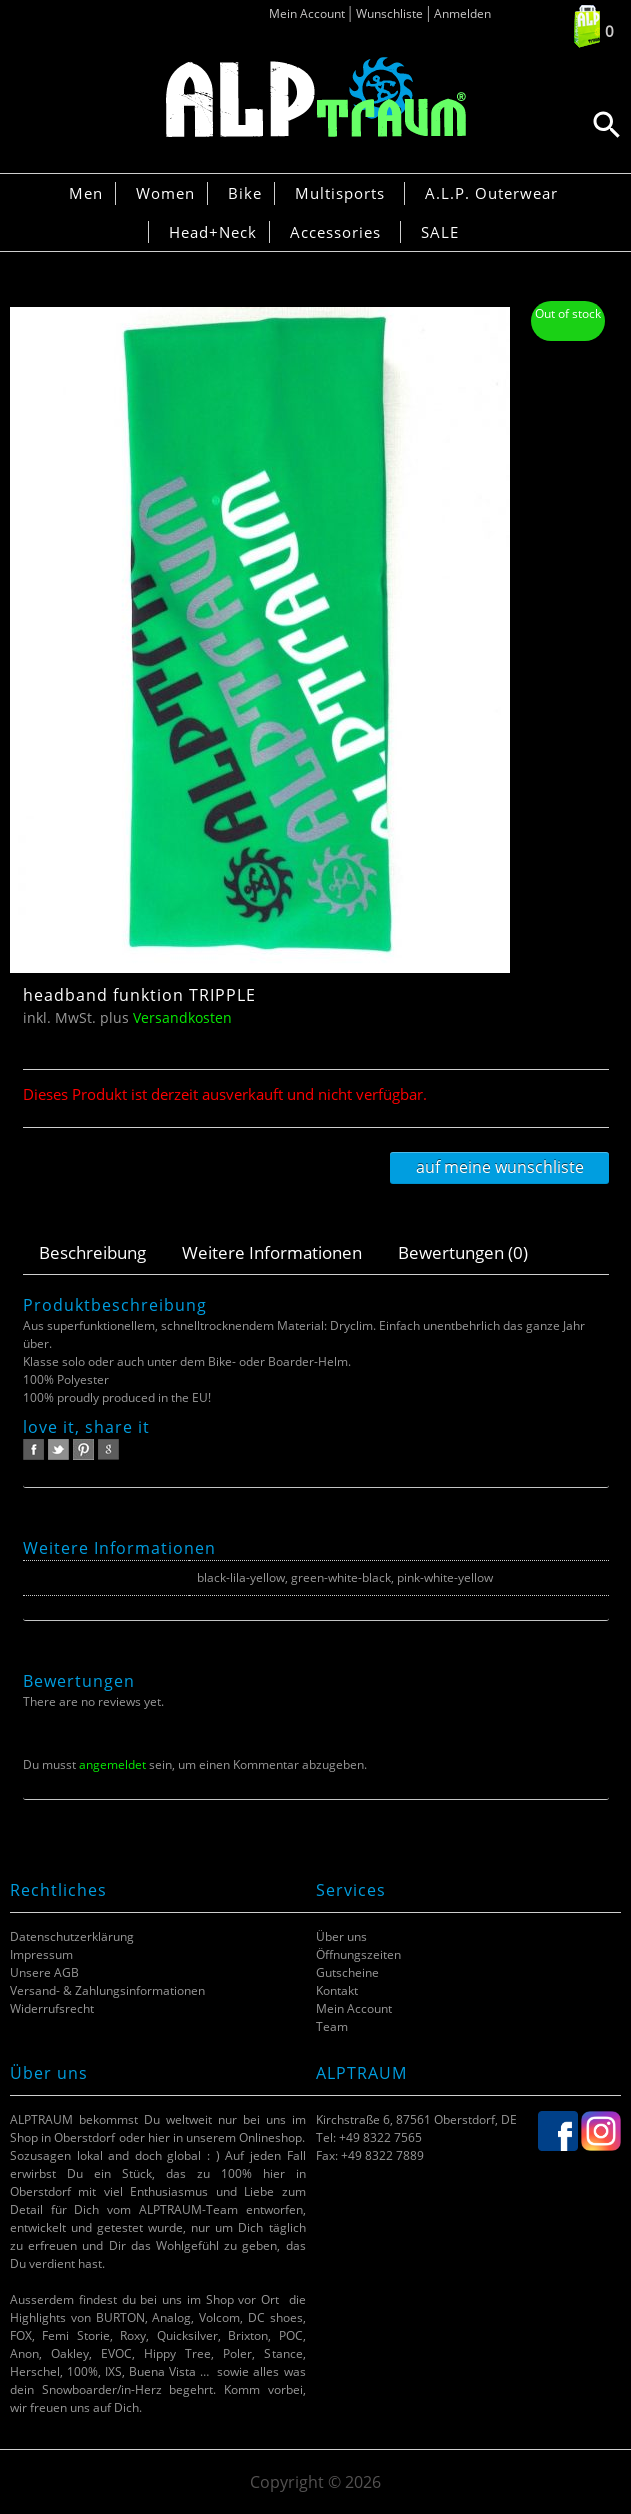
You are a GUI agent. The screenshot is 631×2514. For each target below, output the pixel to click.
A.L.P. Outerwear (491, 193)
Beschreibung (92, 1252)
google (108, 1449)
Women (165, 193)
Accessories (335, 232)
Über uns (341, 1936)
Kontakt (337, 1990)
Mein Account (307, 13)
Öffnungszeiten (358, 1954)
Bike (245, 193)
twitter (58, 1449)
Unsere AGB (44, 1972)
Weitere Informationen (272, 1252)
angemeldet (112, 1764)
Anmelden (462, 13)
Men (86, 193)
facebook (33, 1449)
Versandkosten (182, 1017)
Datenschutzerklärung (72, 1936)
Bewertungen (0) (463, 1252)
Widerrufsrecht (52, 2008)
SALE (440, 232)
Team (332, 2026)
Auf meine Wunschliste (500, 1167)
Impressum (41, 1954)
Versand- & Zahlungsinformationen (107, 1990)
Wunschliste (389, 13)
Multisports (340, 193)
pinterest (83, 1449)
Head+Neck (213, 232)
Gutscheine (347, 1972)
